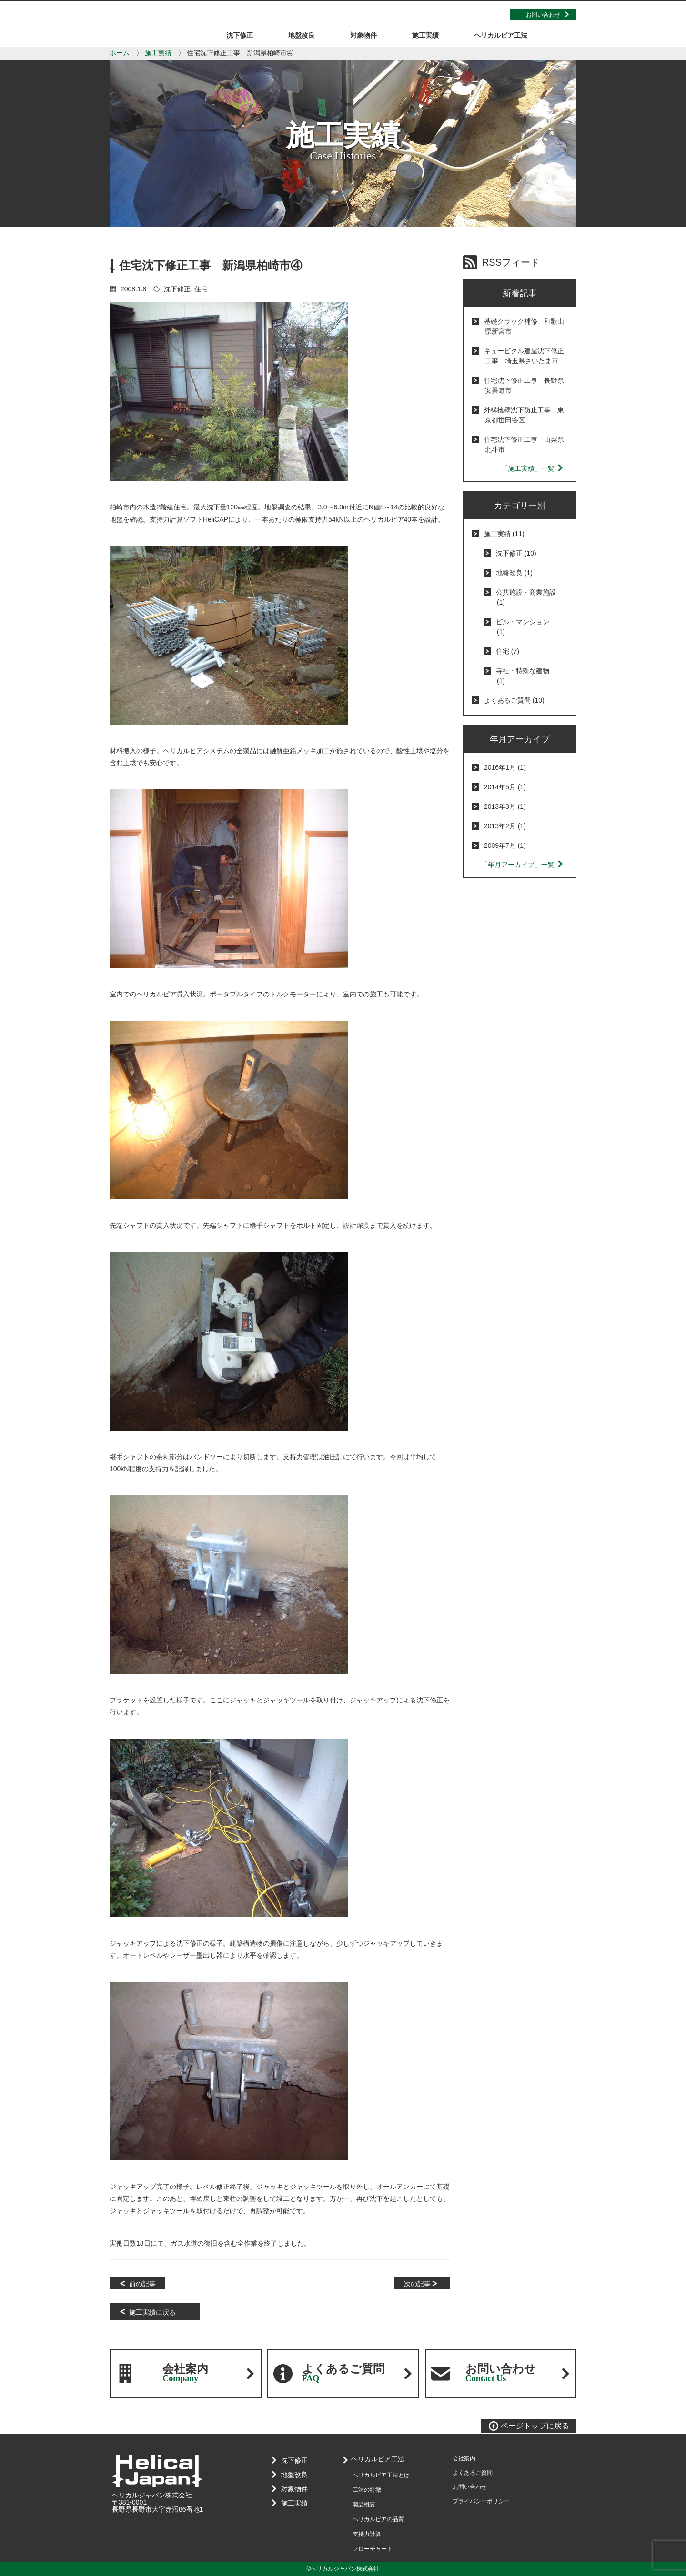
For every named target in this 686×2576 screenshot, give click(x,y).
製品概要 (364, 2504)
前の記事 (142, 2284)
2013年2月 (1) (505, 826)
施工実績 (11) (504, 533)
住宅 (201, 289)
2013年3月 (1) (505, 806)
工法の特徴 (367, 2489)
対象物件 (292, 2489)
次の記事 (417, 2284)
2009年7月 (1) (505, 845)
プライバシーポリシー (481, 2501)
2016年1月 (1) (505, 767)
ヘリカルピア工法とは (381, 2475)
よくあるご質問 (343, 2372)
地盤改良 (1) (514, 573)
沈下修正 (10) (516, 553)
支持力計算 (367, 2534)
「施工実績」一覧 (532, 468)
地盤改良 (292, 2474)
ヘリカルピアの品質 (378, 2519)
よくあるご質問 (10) (514, 700)
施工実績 (158, 53)
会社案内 (185, 2372)
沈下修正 (177, 289)
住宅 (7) (507, 651)
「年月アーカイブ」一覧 (522, 864)
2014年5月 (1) (505, 787)
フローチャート (373, 2549)
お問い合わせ (543, 14)
